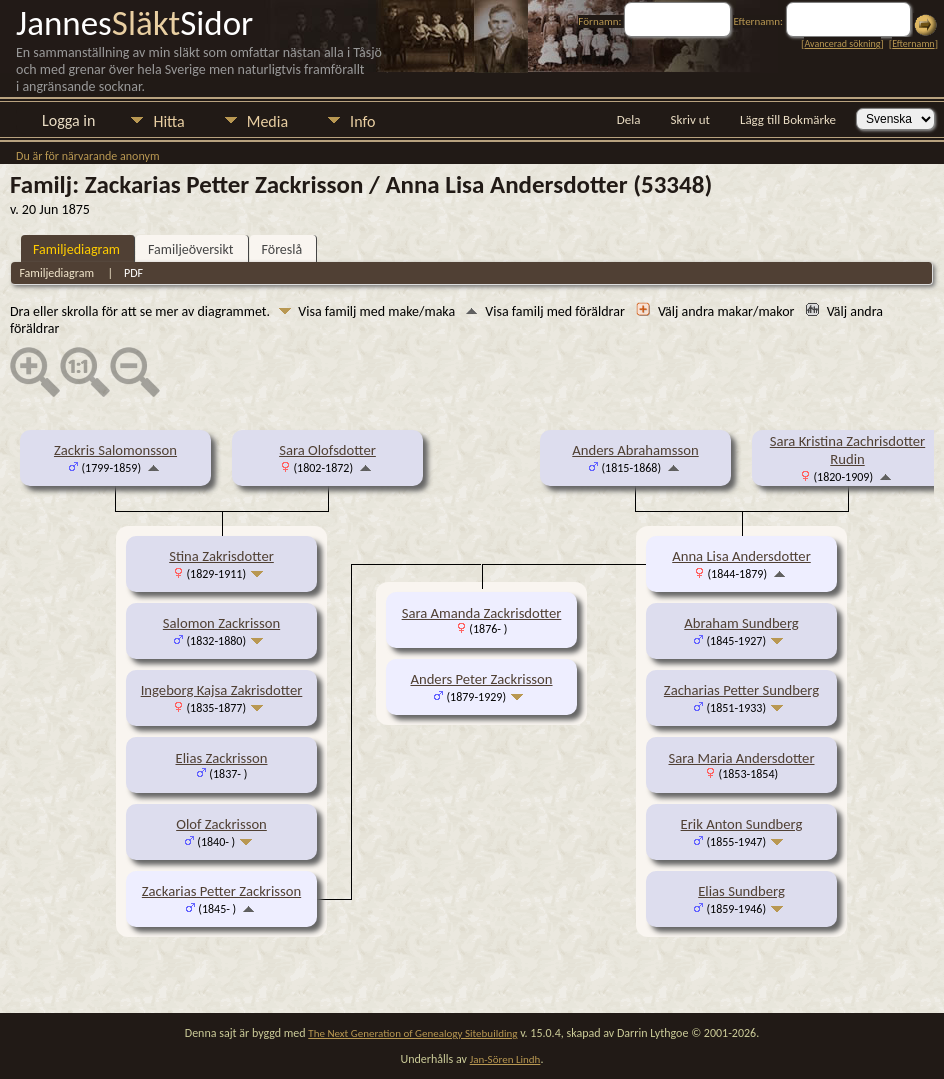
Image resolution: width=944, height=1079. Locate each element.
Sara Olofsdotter (327, 450)
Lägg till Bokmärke (788, 119)
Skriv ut (690, 119)
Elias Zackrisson (222, 758)
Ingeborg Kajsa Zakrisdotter (222, 690)
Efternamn (913, 43)
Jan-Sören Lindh (505, 1059)
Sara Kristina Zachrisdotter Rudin (847, 450)
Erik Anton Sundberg (742, 824)
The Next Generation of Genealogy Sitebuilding (412, 1033)
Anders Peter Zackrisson (481, 679)
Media (267, 121)
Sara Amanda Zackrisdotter (482, 613)
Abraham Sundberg (741, 623)
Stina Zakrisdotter (221, 556)
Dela (629, 119)
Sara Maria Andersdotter (742, 758)
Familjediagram (76, 249)
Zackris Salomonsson (115, 450)
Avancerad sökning (842, 43)
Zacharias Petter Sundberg (741, 690)
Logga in (68, 120)
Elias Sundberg (741, 891)
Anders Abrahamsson (635, 450)
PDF (133, 273)
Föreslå (282, 249)
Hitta (168, 121)
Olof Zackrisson (221, 824)
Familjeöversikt (190, 249)
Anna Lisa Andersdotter (741, 556)
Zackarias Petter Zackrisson (221, 891)
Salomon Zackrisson (221, 623)
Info (362, 121)
